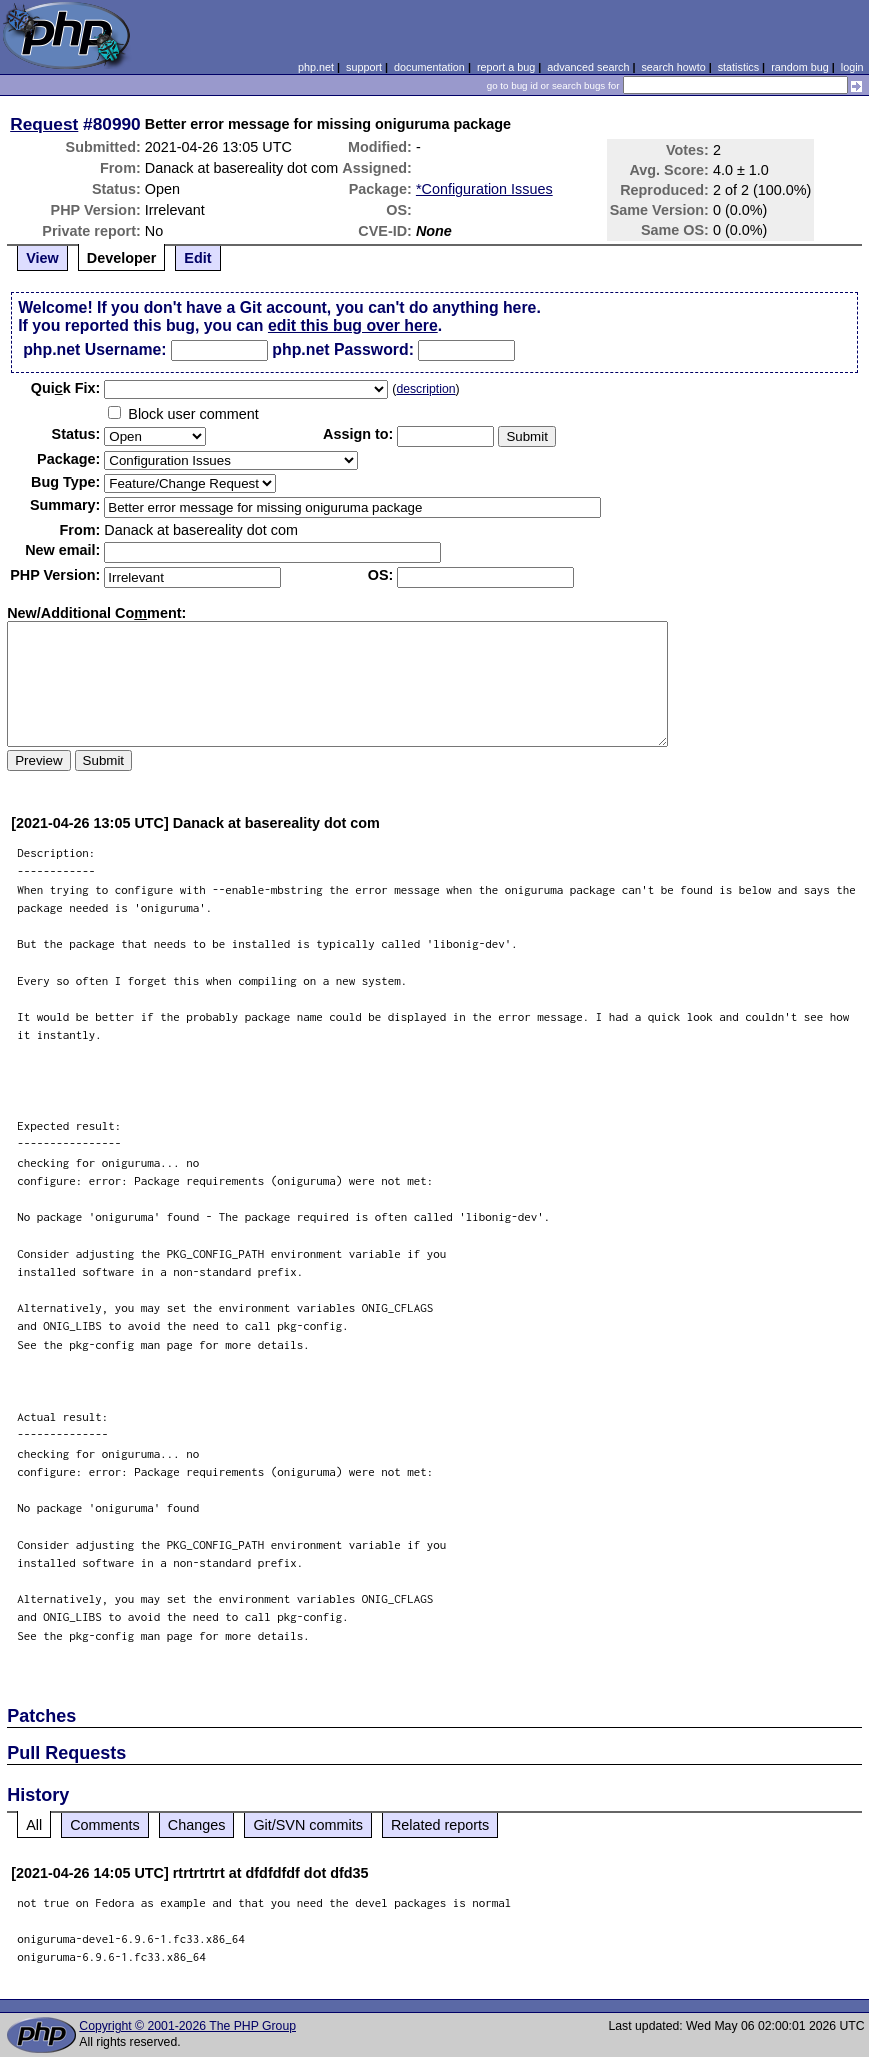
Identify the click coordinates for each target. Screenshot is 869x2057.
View (42, 258)
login (852, 67)
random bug (800, 67)
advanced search (588, 67)
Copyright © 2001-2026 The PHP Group (187, 2026)
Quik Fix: (66, 388)
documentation (429, 67)
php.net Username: (94, 349)
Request (44, 124)
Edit (197, 258)
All (34, 1825)
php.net (316, 67)
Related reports (440, 1825)
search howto (673, 67)
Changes (197, 1825)
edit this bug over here (353, 325)
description (425, 389)
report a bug (506, 67)
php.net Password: (343, 349)
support (364, 67)
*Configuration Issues (484, 189)
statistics (738, 67)
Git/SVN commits (308, 1825)
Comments (105, 1825)
